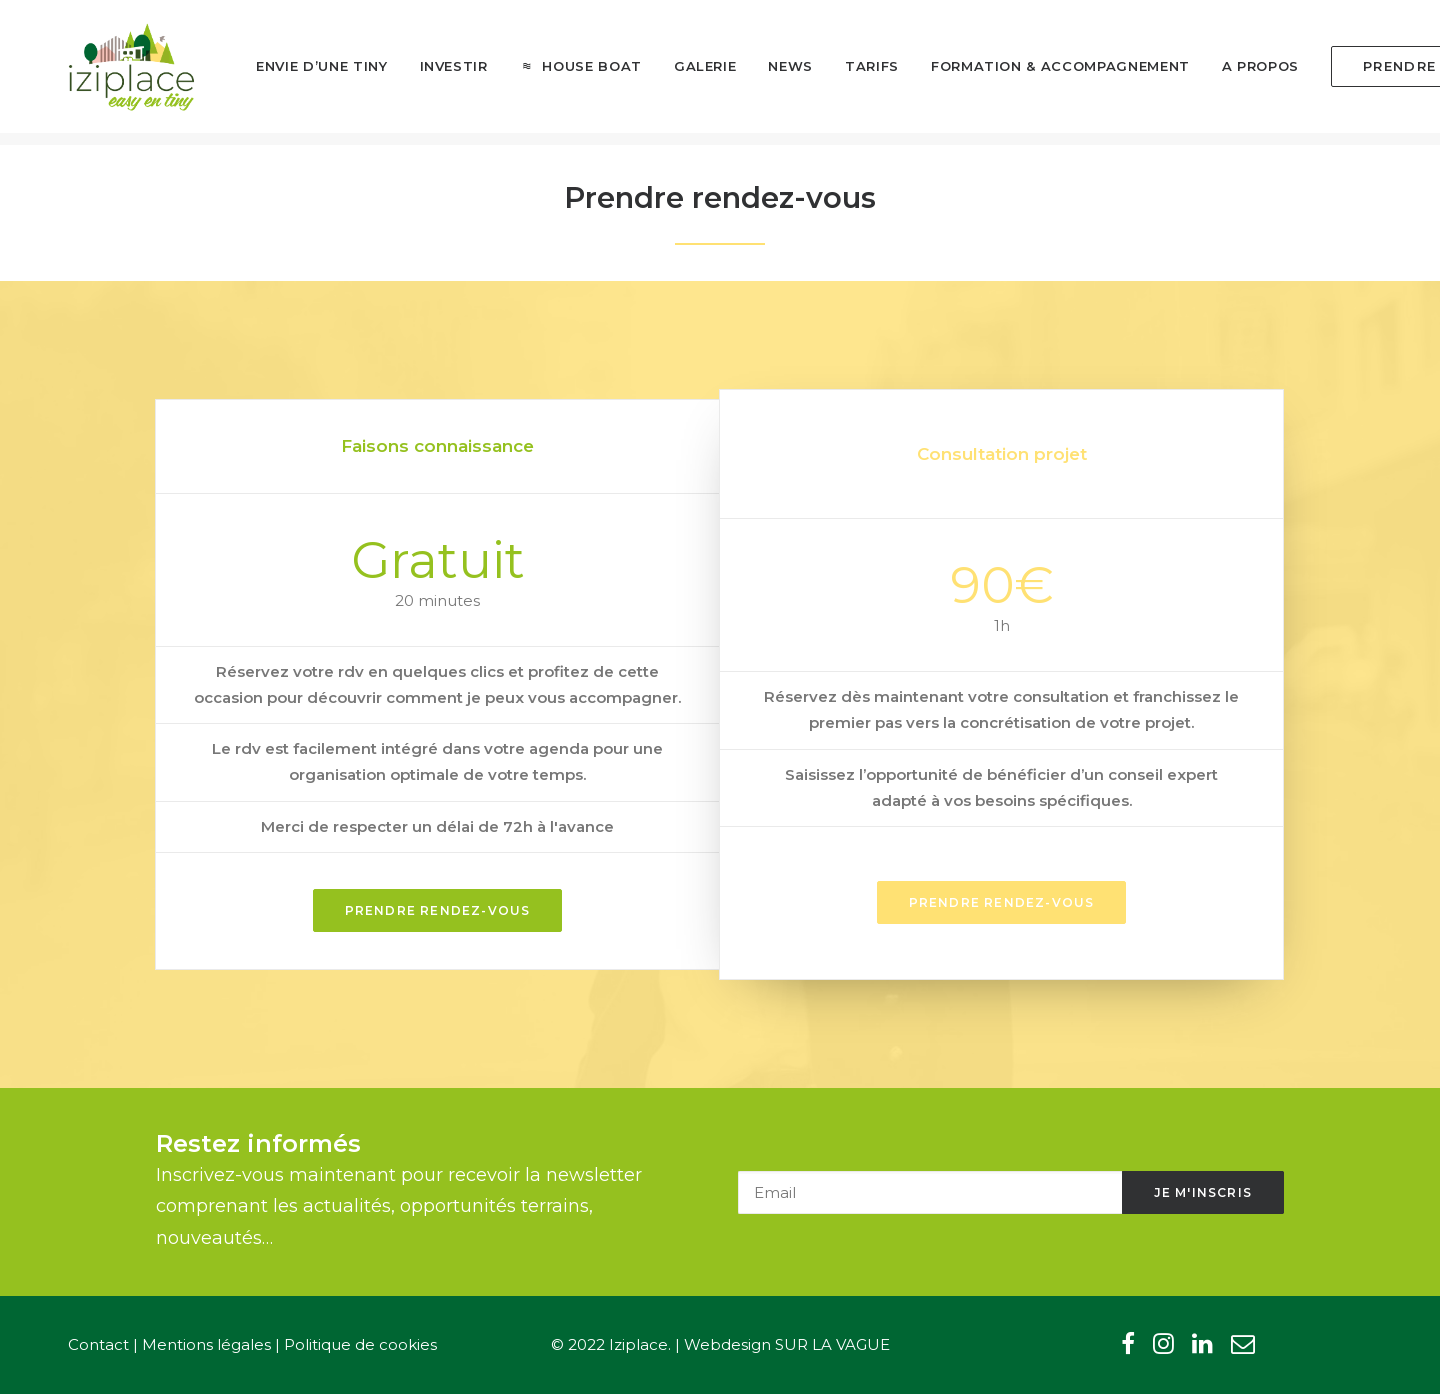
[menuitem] (293, 74)
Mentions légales (206, 1344)
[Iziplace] (118, 73)
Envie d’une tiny (293, 73)
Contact (98, 1344)
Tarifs (844, 73)
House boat (564, 73)
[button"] (1128, 1348)
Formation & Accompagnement (1032, 73)
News (762, 73)
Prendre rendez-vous (438, 910)
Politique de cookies (360, 1344)
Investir (426, 73)
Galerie (677, 73)
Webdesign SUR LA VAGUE (787, 1344)
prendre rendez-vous (1002, 902)
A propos (1232, 73)
